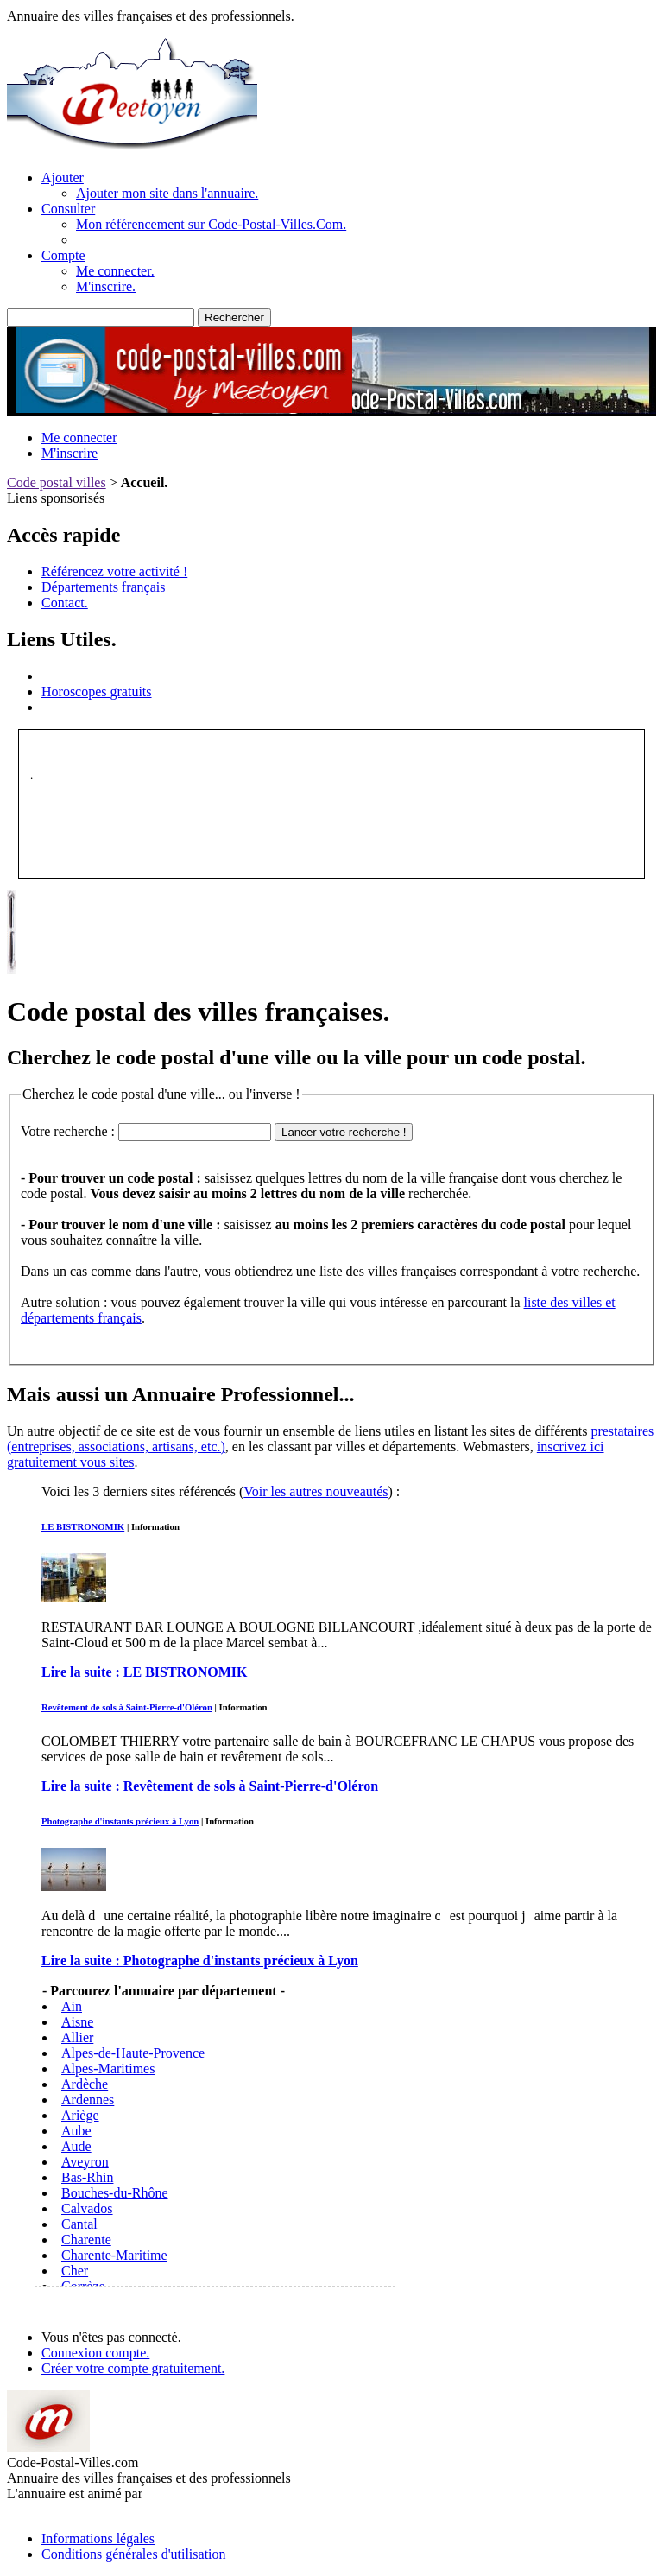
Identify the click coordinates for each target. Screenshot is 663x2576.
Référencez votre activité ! (114, 571)
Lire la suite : (144, 1672)
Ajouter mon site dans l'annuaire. (167, 193)
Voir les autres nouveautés (315, 1491)
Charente (86, 2239)
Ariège (80, 2115)
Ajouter (62, 177)
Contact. (64, 602)
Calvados (87, 2208)
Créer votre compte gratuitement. (132, 2368)
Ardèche (84, 2084)
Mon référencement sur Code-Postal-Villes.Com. (211, 224)
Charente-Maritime (114, 2255)
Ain (71, 2006)
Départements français (103, 587)
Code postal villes (56, 482)
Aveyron (85, 2161)
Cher (74, 2270)
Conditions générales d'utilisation (133, 2554)
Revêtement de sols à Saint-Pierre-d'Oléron (126, 1707)
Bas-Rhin (87, 2177)
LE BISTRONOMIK (82, 1526)
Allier (77, 2037)
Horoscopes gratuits (96, 691)
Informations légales (98, 2538)
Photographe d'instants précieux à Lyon (120, 1821)
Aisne (77, 2021)
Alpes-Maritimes (108, 2068)
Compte (63, 255)
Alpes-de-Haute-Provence (133, 2053)
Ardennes (87, 2099)
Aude (76, 2146)
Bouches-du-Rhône (114, 2193)
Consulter (68, 208)
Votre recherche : (68, 1131)
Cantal (79, 2224)
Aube (76, 2130)
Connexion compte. (95, 2352)
